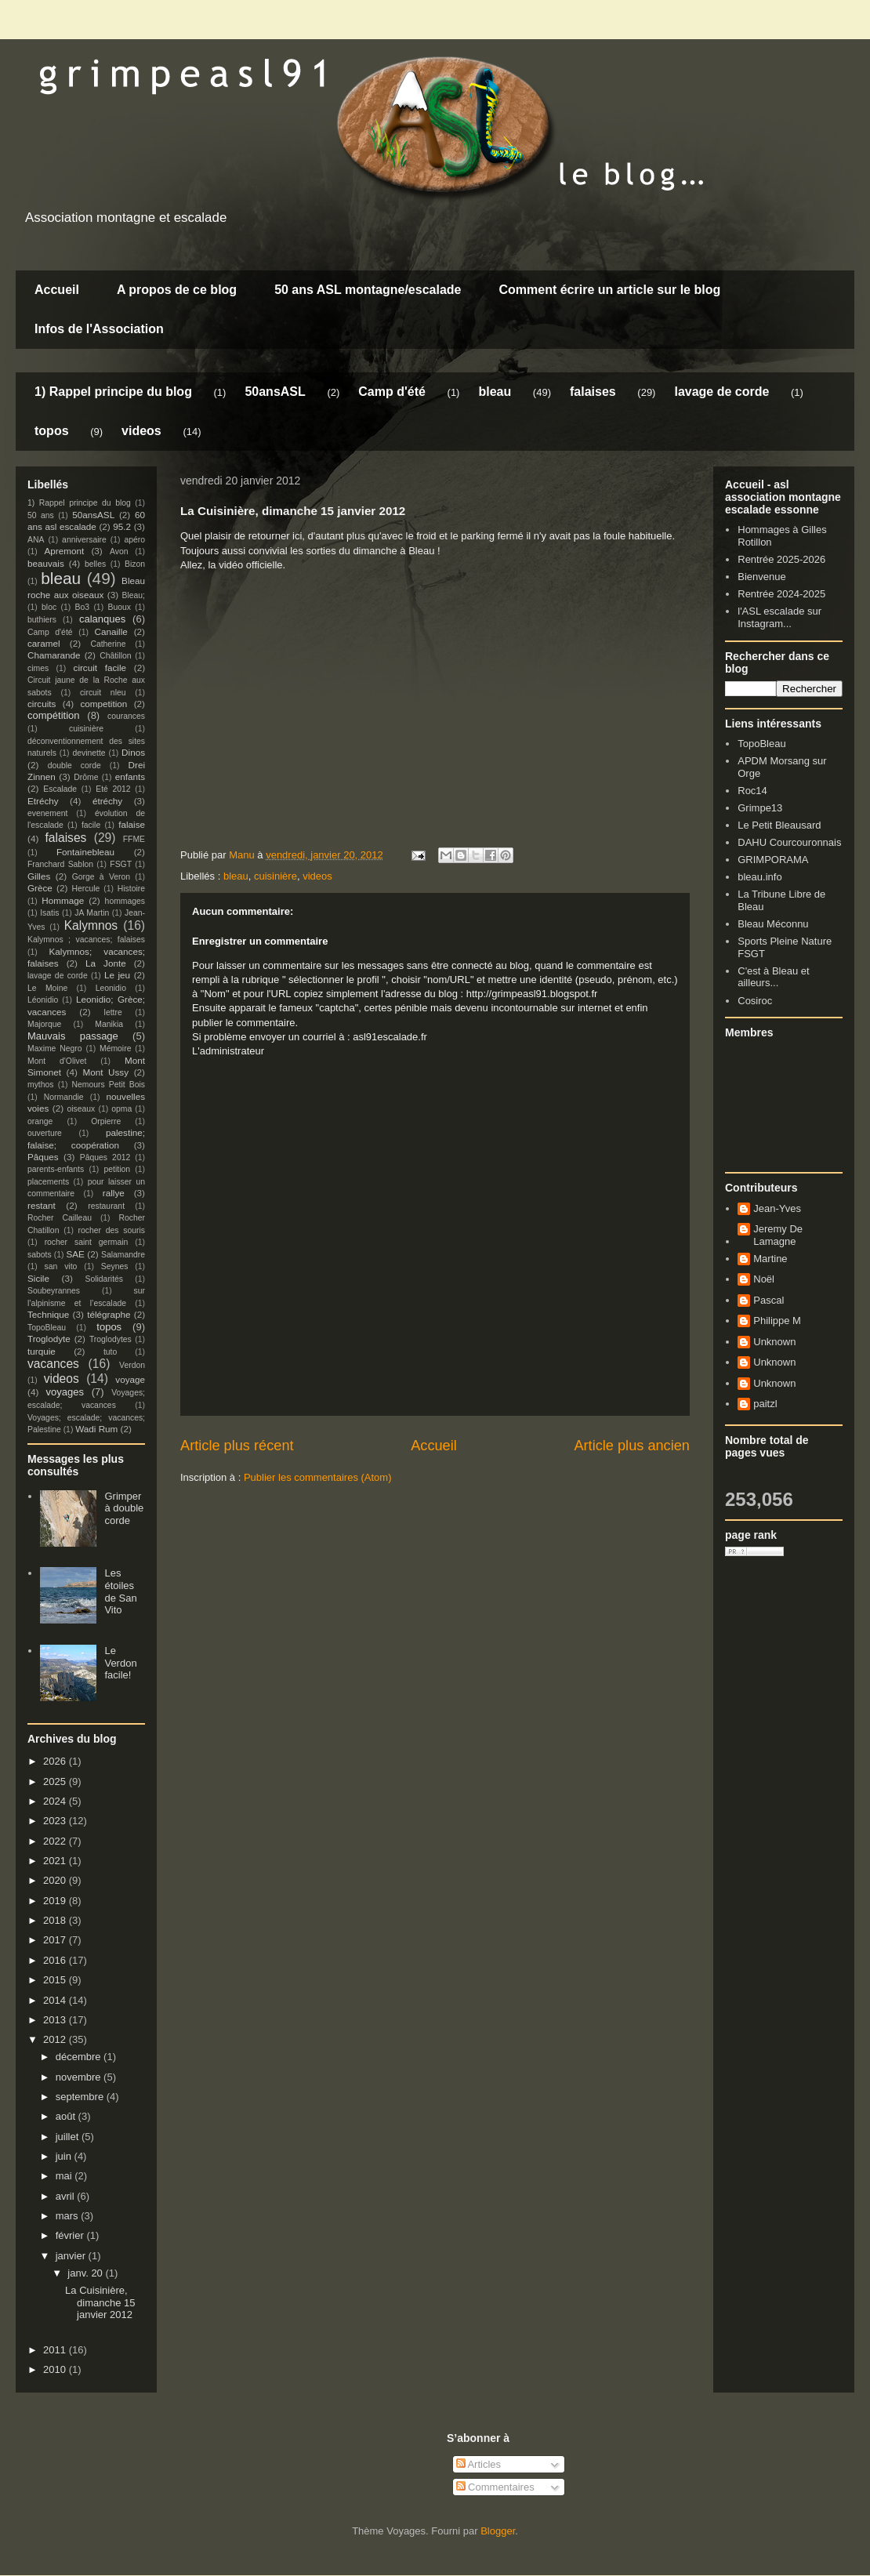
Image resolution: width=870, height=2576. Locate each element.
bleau (494, 391)
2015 (56, 1980)
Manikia (109, 1024)
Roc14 (752, 790)
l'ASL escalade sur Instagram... (779, 617)
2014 (56, 2000)
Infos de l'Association (99, 329)
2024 (56, 1801)
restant (41, 1205)
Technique (48, 1314)
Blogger (497, 2531)
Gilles (38, 876)
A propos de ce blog (177, 289)
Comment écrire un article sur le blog (609, 289)
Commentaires (495, 2487)
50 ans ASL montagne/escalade (367, 289)
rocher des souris (111, 1230)
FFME (134, 839)
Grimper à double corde (123, 1508)
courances (126, 716)
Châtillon (115, 655)
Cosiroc (755, 1001)
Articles (479, 2464)
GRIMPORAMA (773, 859)
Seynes (115, 1266)
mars (69, 2216)
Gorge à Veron (101, 877)
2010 (56, 2369)
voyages (65, 1392)
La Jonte (105, 963)
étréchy (107, 801)
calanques (102, 619)
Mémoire (115, 1048)
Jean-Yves (777, 1208)
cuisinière (275, 876)
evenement (47, 813)
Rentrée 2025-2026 (781, 559)
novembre (79, 2077)
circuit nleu (103, 692)
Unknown (774, 1342)
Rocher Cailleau (59, 1218)
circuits (41, 703)
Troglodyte (49, 1338)
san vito (61, 1266)
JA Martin (91, 913)
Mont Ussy (105, 1072)
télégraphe (108, 1314)
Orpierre (106, 1121)
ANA (35, 539)
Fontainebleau (85, 852)
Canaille (111, 631)
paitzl (765, 1404)
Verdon (132, 1365)
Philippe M (777, 1320)
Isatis (49, 913)
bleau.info (759, 877)
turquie (41, 1351)
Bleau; (133, 595)
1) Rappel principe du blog (113, 391)
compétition (53, 715)
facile (91, 825)
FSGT (121, 864)
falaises (593, 391)
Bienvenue (761, 576)
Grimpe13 (760, 808)
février (71, 2235)
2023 (56, 1821)
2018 (56, 1920)
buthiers (41, 619)
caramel (43, 643)
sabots (39, 1254)
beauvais (45, 563)
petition (117, 1169)
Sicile (38, 1278)
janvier (72, 2256)
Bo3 (82, 607)
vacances (53, 1363)
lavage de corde (721, 391)
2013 (56, 2020)
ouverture (44, 1133)
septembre (81, 2097)
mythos (40, 1084)
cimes (38, 668)
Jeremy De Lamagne (778, 1235)
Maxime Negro (54, 1048)
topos (51, 430)
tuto (110, 1352)
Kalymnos (91, 925)
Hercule (86, 888)
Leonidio (111, 988)
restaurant (106, 1206)
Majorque (44, 1024)
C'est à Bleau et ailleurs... (773, 977)
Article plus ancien (632, 1445)
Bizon (135, 564)
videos (141, 430)
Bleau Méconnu (773, 924)
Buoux (118, 607)
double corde (74, 765)
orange (40, 1121)
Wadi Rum (96, 1429)
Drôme (86, 777)
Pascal (768, 1300)
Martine (770, 1258)
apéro (134, 539)
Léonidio (42, 1000)
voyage (130, 1379)
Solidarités (104, 1279)
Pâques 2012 (105, 1157)
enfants (130, 776)
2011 (56, 2350)
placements (48, 1181)
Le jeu (117, 975)
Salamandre (123, 1254)
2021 (56, 1861)
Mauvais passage (72, 1036)
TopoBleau (46, 1327)
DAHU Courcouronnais (789, 842)
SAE (75, 1254)
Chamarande (54, 655)
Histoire (131, 888)
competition (104, 703)
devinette (88, 753)
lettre (113, 1012)
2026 (56, 1761)
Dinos (133, 752)
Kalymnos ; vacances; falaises (86, 939)
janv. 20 (86, 2273)
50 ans (40, 515)
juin (65, 2156)
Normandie (64, 1097)
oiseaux (81, 1109)
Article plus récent (237, 1445)
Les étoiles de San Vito (120, 1591)
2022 (56, 1841)
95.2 (122, 526)
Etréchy (43, 801)
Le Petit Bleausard (779, 825)
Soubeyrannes (53, 1290)
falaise (131, 824)
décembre (79, 2057)
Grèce (40, 888)
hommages (125, 901)
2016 (56, 1960)
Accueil (56, 289)
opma (121, 1109)
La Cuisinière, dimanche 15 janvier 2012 (100, 2302)
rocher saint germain (87, 1242)
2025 (56, 1781)
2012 (56, 2039)
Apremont (65, 551)
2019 (56, 1901)
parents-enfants (55, 1169)
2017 (56, 1940)
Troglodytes (110, 1339)
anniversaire (84, 539)
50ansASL (275, 391)
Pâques (43, 1157)
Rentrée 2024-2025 (781, 594)
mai (65, 2176)
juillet (69, 2136)
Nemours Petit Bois (108, 1084)
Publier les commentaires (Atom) (318, 1477)
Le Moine (47, 988)
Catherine (107, 644)
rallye (114, 1193)
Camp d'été (392, 391)
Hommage (63, 900)
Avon (119, 551)
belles (95, 564)
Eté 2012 (113, 789)
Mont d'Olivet (56, 1061)
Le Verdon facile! (120, 1663)
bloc (49, 607)
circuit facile (100, 667)
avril (66, 2196)
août (67, 2116)
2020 (56, 1880)
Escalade (60, 789)
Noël (763, 1279)
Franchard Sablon (60, 864)
